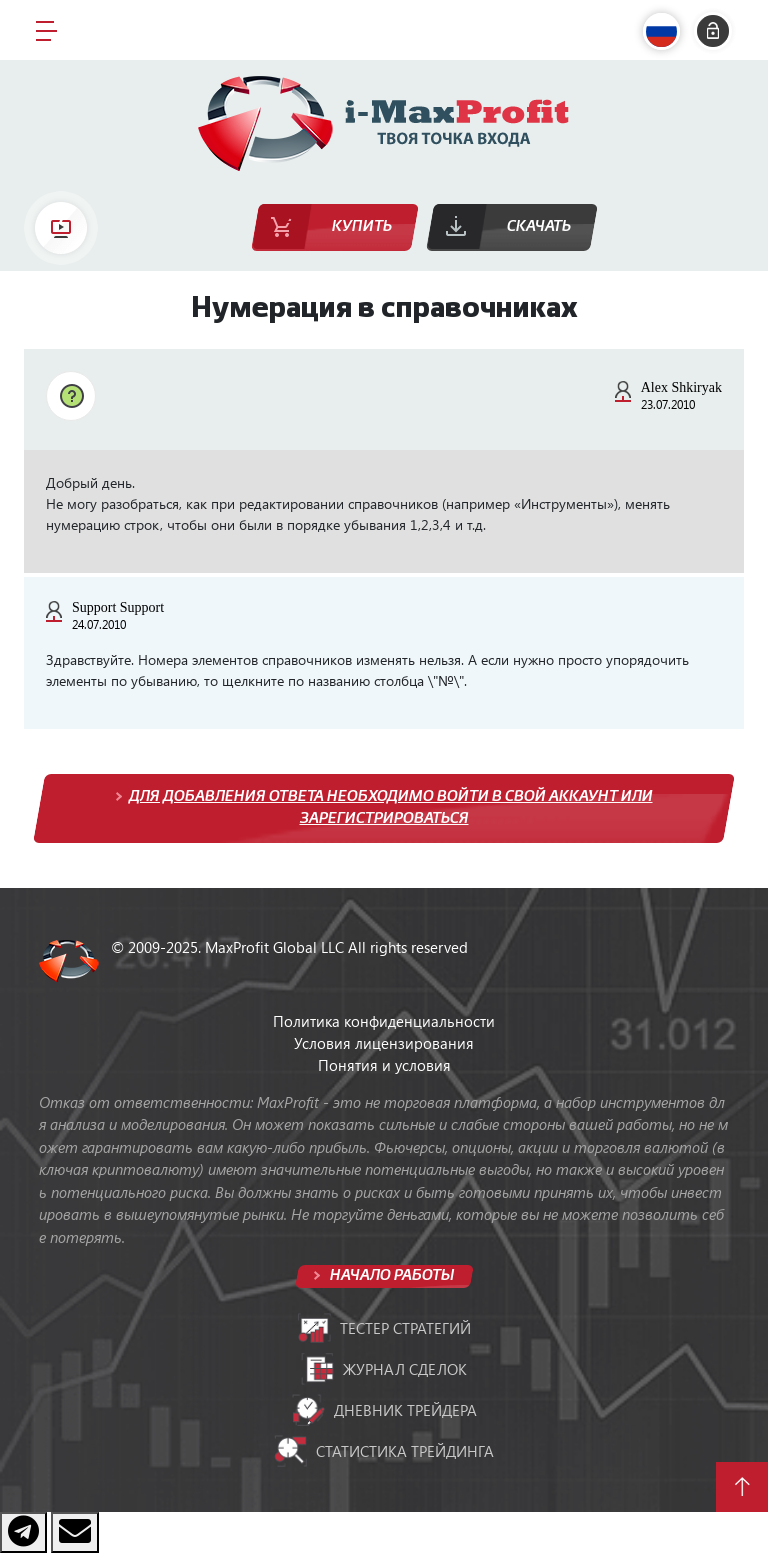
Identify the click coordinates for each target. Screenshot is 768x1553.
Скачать (539, 226)
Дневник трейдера (384, 1409)
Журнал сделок (384, 1369)
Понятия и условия (384, 1065)
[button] (666, 31)
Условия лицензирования (384, 1043)
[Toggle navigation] (46, 30)
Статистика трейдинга (384, 1451)
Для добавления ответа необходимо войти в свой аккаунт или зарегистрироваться (391, 808)
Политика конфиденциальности (384, 1021)
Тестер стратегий (384, 1328)
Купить (362, 226)
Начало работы (390, 1275)
